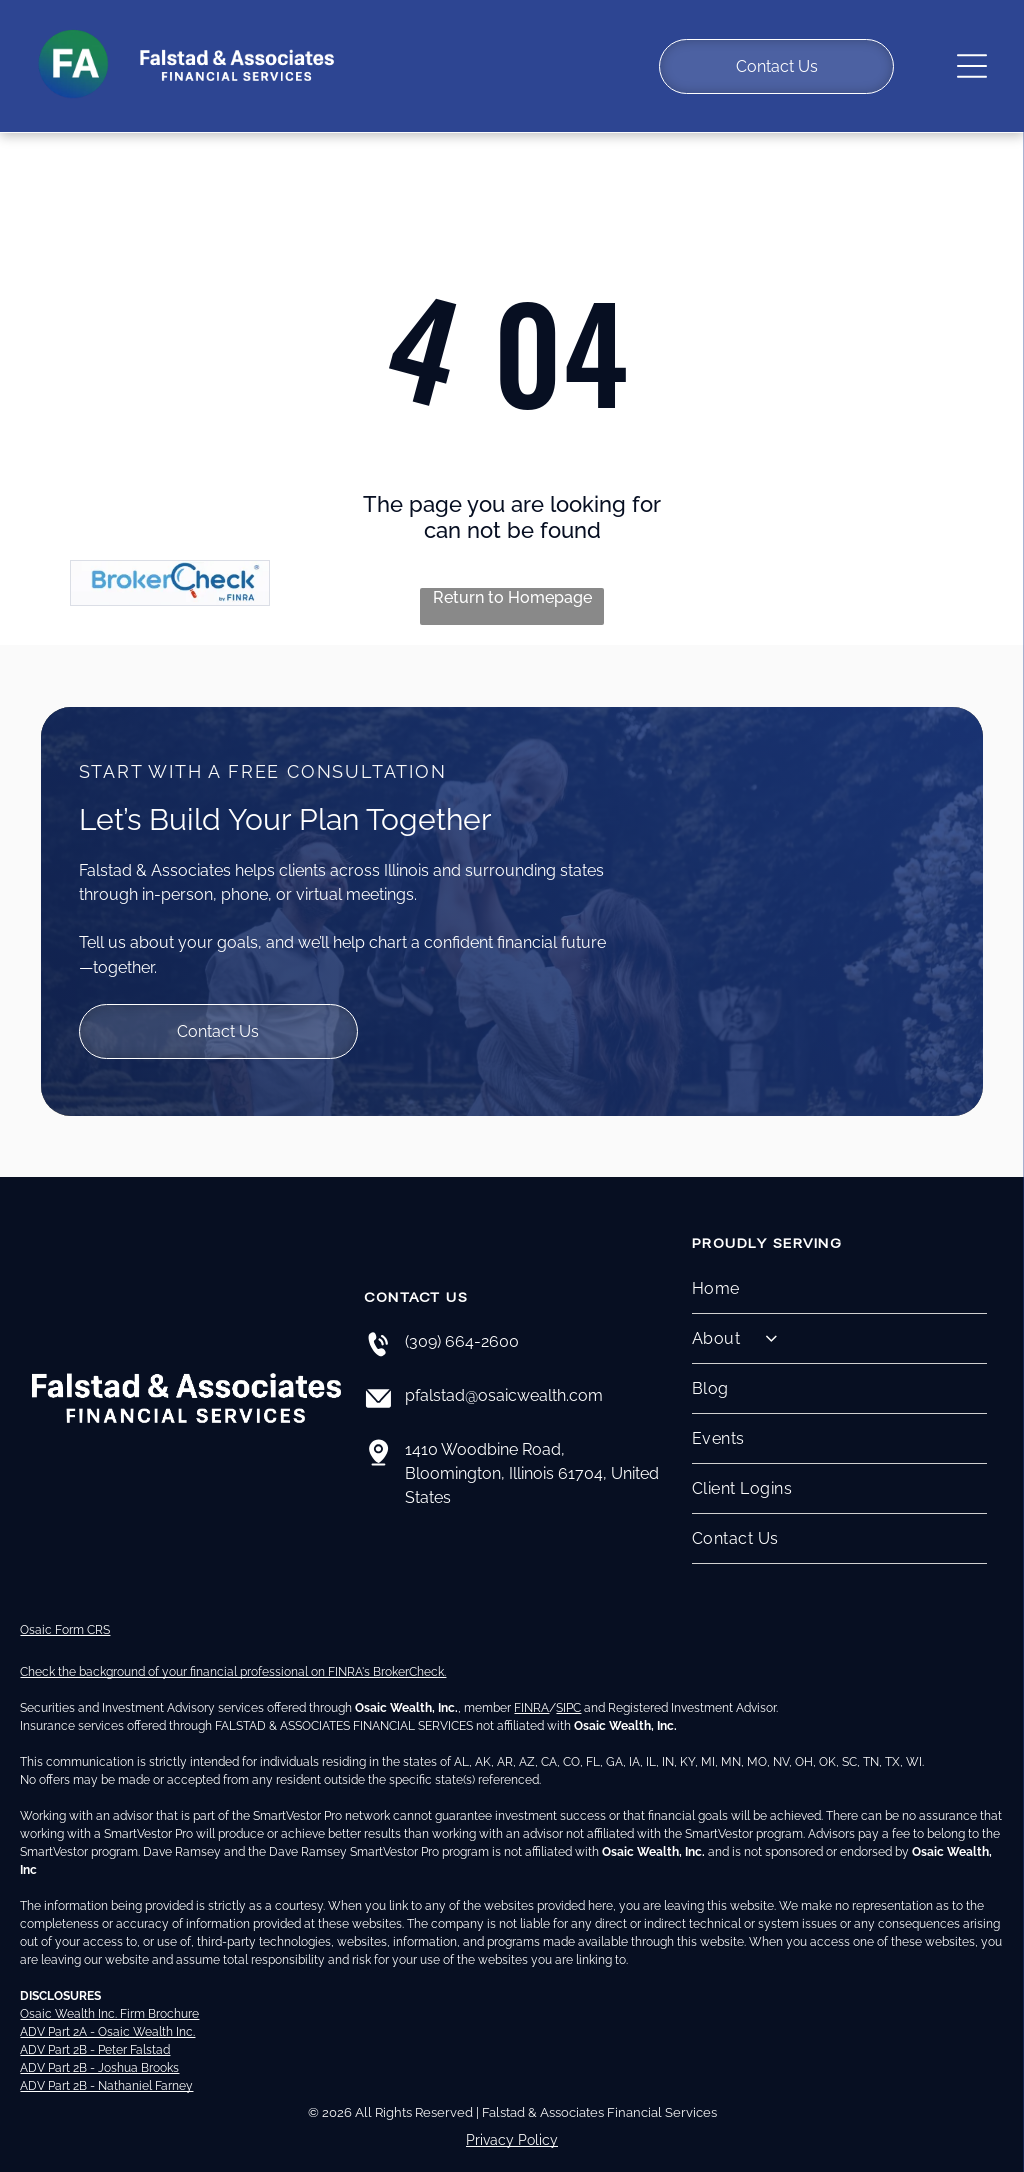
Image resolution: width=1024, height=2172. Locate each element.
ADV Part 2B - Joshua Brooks (99, 2048)
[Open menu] (972, 56)
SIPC (568, 1688)
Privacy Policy (512, 2120)
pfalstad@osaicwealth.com (504, 1375)
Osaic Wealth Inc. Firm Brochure (109, 1994)
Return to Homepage (512, 577)
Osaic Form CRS (65, 1610)
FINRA (531, 1688)
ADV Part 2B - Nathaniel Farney (106, 2066)
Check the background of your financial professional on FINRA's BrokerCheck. (233, 1652)
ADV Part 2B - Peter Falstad (95, 2030)
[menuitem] (840, 1269)
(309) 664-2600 (462, 1321)
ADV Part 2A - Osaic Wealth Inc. (107, 2012)
